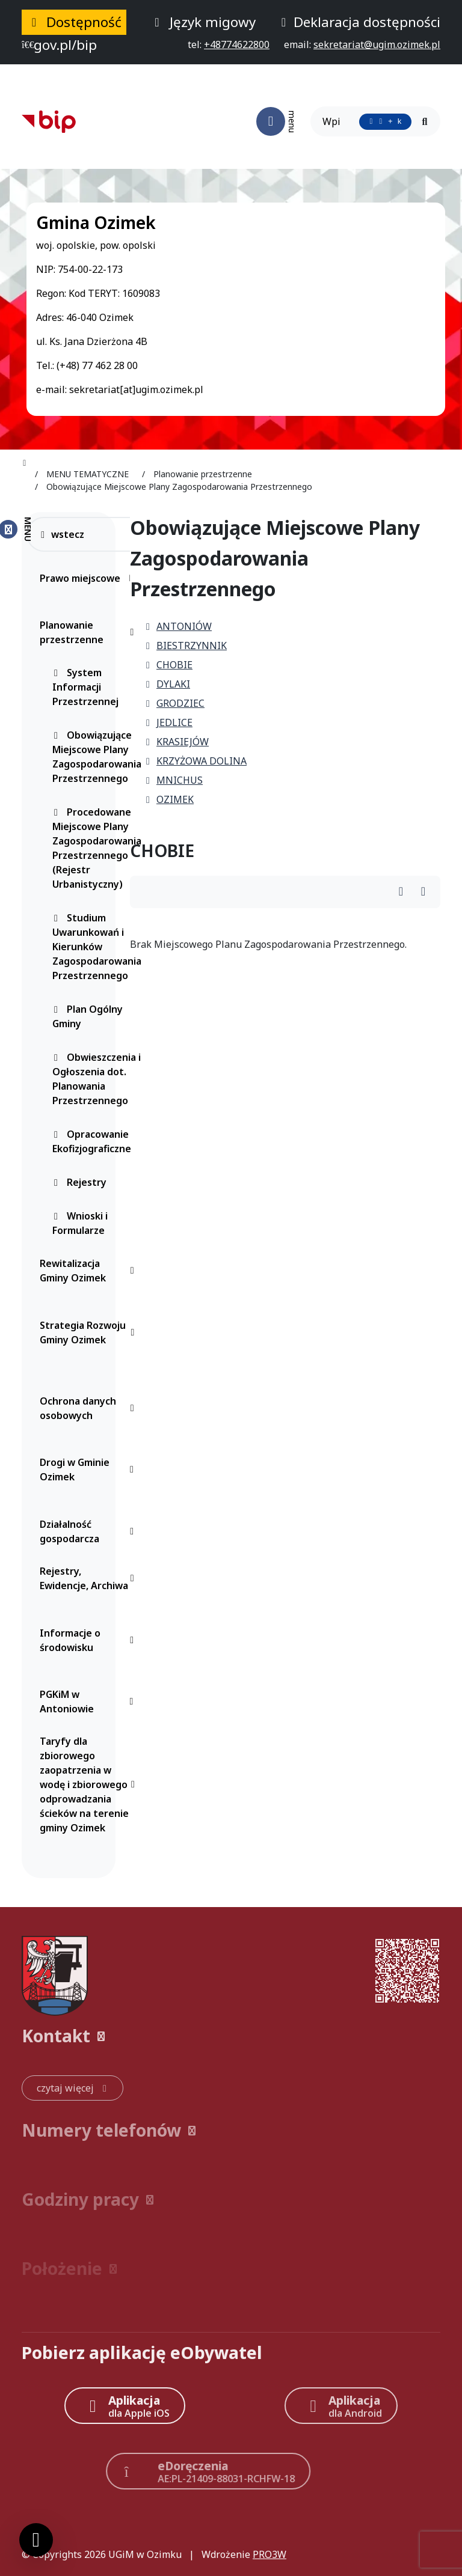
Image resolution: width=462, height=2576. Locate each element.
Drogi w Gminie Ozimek (90, 1469)
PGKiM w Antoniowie (90, 1701)
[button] (231, 2035)
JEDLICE (168, 722)
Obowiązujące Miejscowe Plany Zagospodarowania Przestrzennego (96, 756)
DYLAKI (167, 684)
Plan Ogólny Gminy (87, 1016)
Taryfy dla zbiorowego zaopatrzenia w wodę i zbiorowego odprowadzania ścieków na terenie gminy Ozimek (90, 1784)
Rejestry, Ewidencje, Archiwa (90, 1578)
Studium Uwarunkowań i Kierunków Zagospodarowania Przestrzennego (96, 946)
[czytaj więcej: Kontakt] (72, 2088)
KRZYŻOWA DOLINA (195, 761)
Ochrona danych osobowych (90, 1408)
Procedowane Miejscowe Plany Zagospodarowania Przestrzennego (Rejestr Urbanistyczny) (96, 848)
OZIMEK (169, 799)
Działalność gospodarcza (90, 1531)
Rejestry (79, 1182)
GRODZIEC (174, 703)
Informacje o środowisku (90, 1640)
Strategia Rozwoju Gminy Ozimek (90, 1332)
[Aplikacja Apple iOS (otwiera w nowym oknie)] (125, 2405)
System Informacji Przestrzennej (85, 687)
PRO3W (269, 2554)
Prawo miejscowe (90, 578)
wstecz (61, 534)
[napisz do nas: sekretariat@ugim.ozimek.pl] (376, 44)
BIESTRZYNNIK (185, 645)
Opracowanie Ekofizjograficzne (91, 1141)
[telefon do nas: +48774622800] (237, 44)
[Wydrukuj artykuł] (404, 892)
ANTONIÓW (178, 626)
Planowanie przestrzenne (90, 632)
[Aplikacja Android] (341, 2405)
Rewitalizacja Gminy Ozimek (90, 1270)
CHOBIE (168, 664)
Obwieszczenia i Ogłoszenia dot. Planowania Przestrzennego (96, 1079)
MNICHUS (173, 780)
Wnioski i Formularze (80, 1223)
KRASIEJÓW (176, 741)
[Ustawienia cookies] (36, 2540)
